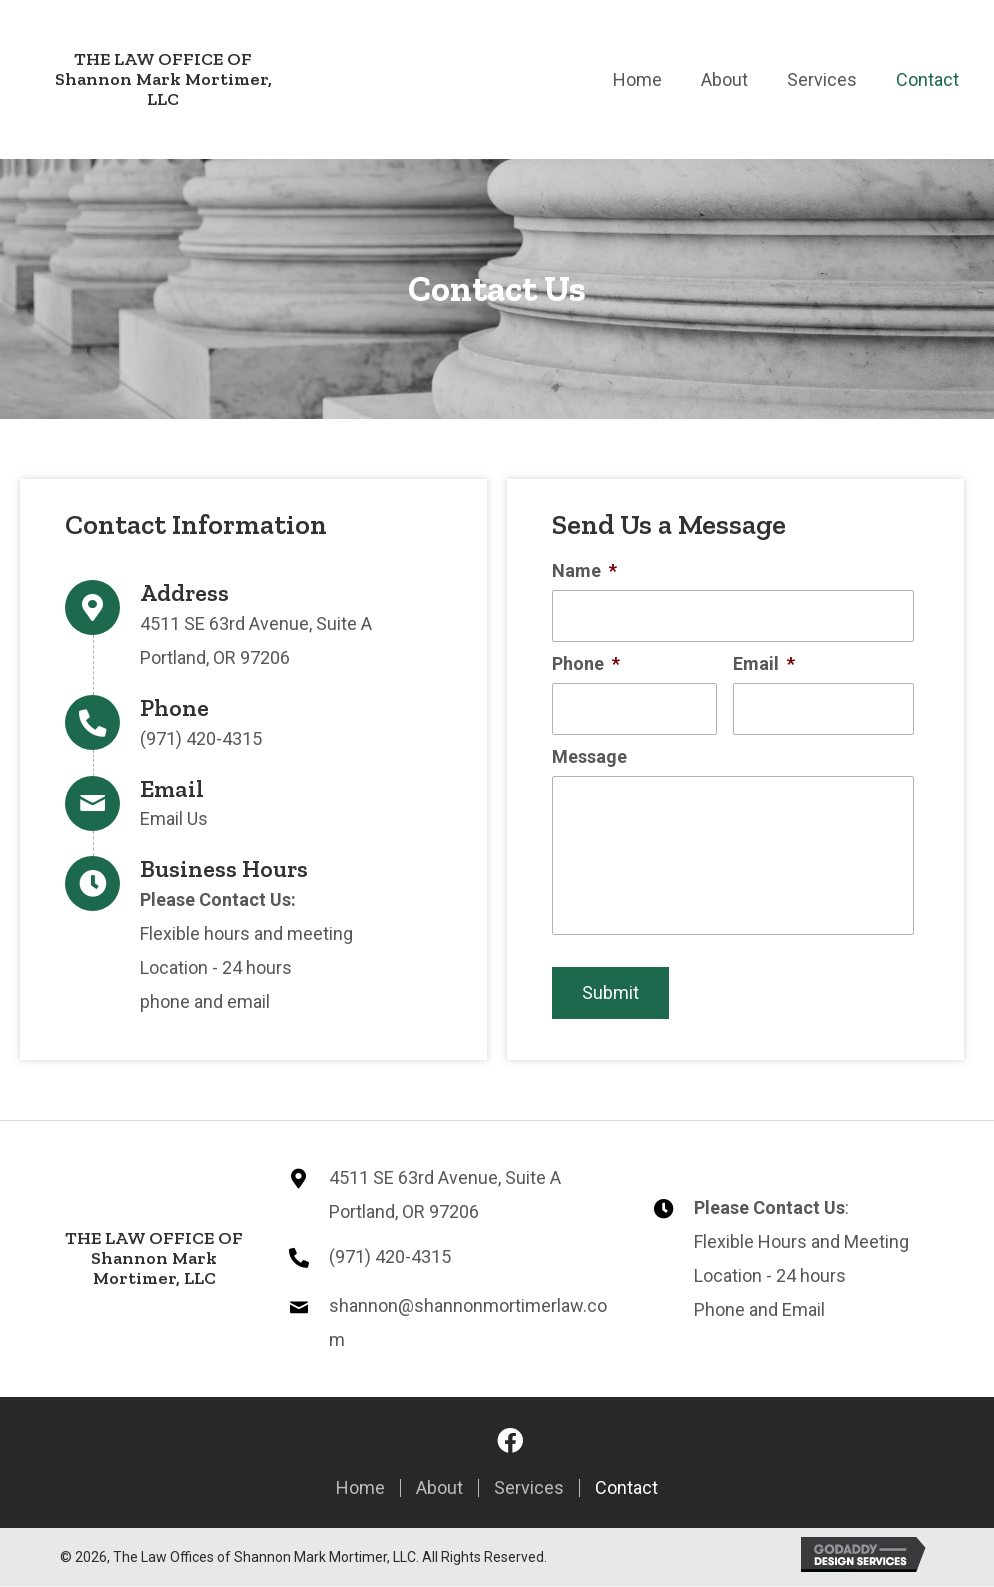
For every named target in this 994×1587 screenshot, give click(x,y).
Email (764, 663)
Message (589, 756)
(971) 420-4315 (201, 738)
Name (584, 570)
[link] (637, 77)
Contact (626, 1489)
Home (360, 1489)
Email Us (174, 819)
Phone (586, 663)
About (439, 1489)
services (529, 1489)
